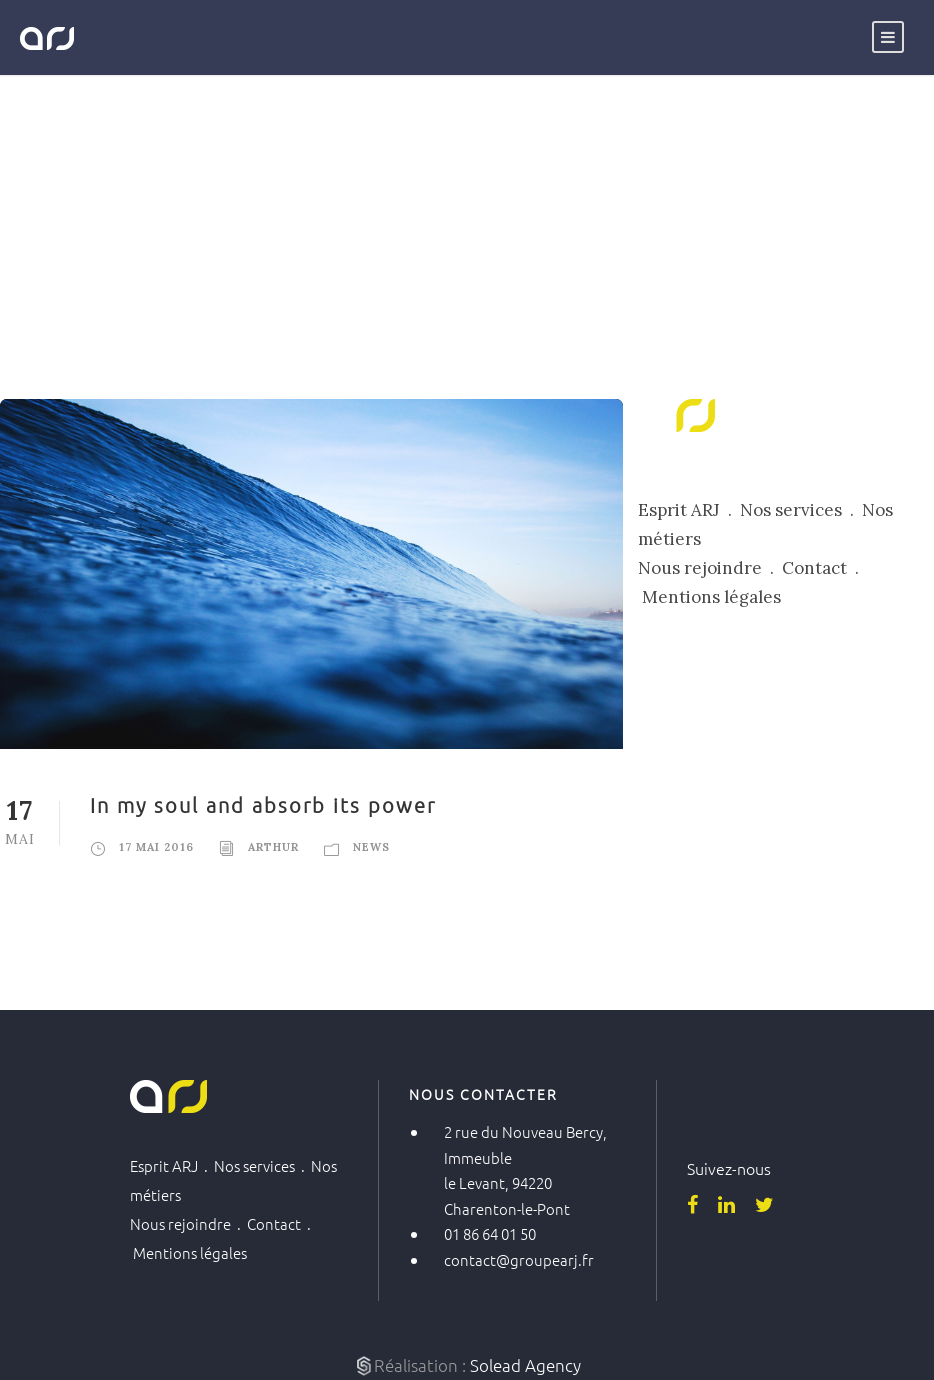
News (371, 847)
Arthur (273, 847)
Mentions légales (711, 597)
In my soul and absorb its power (263, 805)
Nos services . (801, 510)
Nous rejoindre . (710, 568)
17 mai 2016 (156, 847)
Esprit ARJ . (689, 510)
